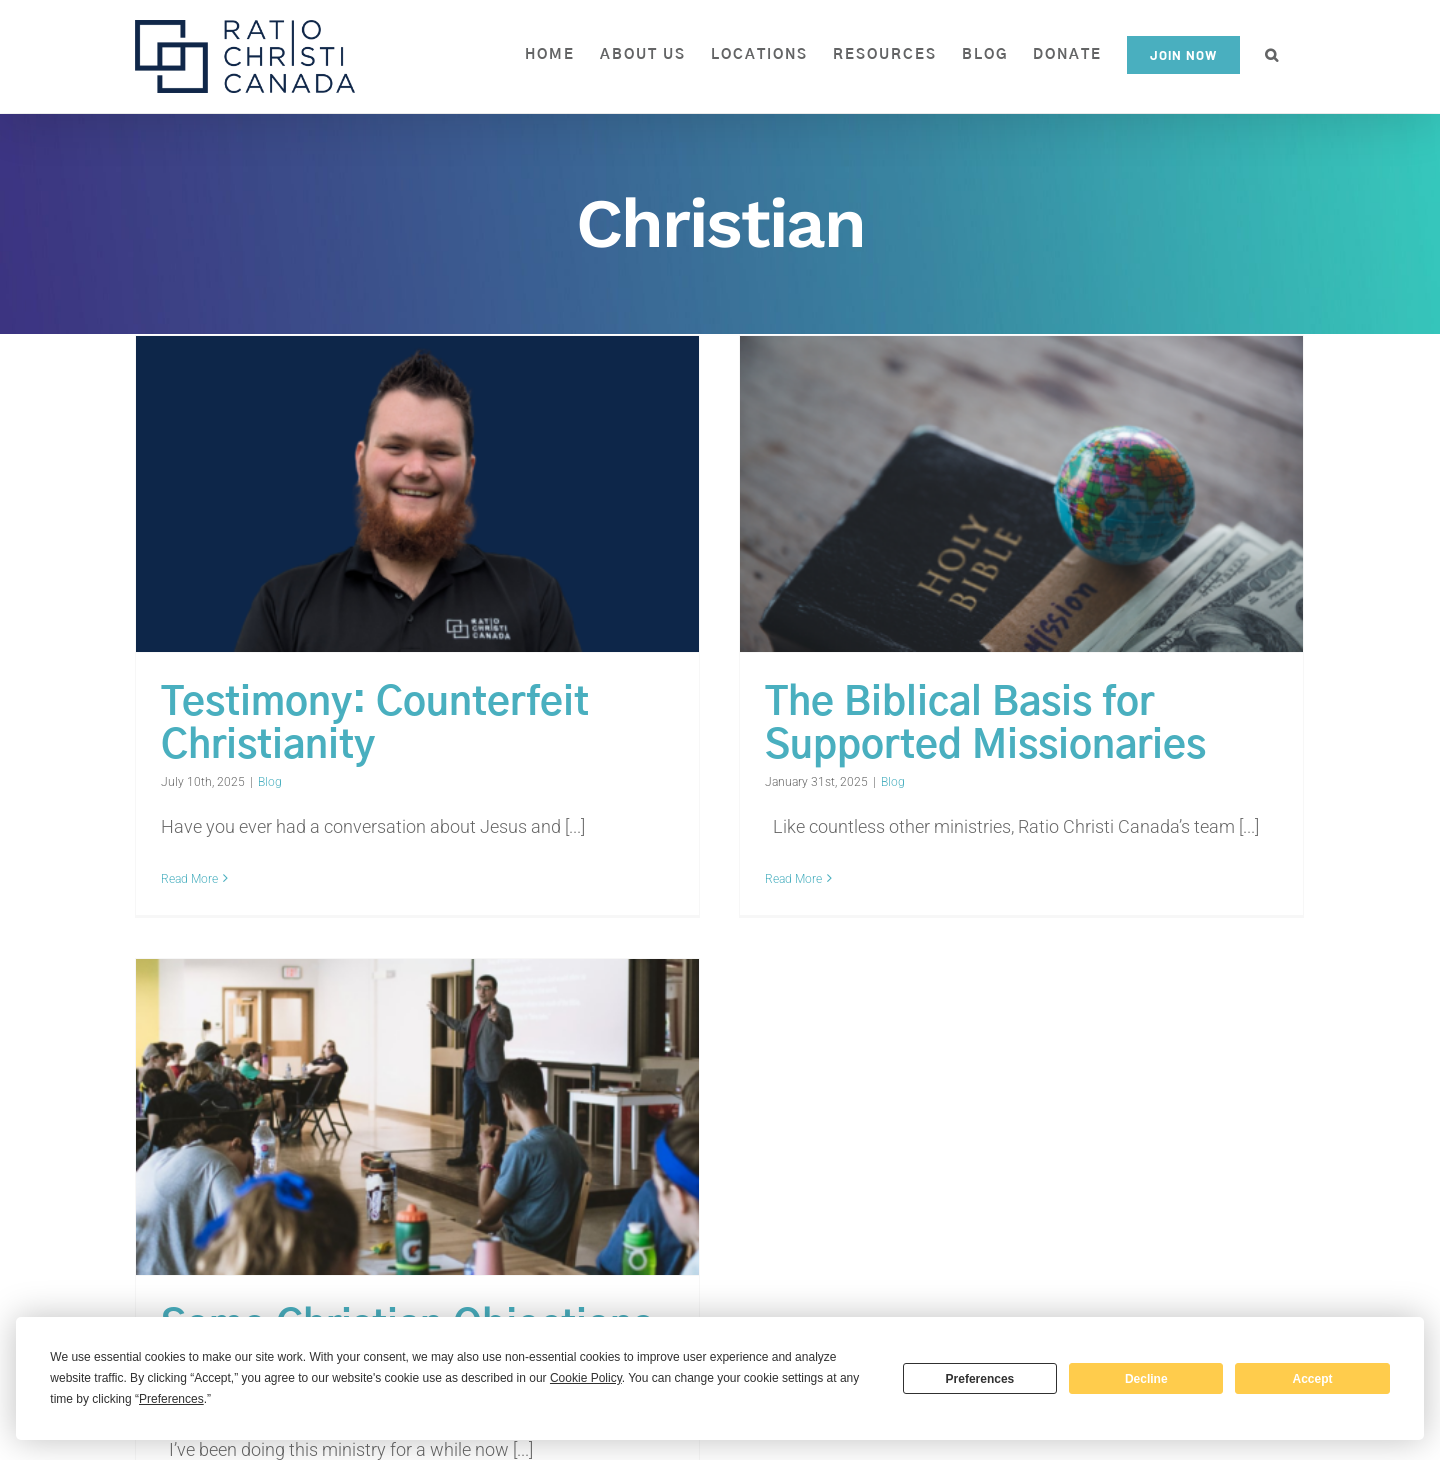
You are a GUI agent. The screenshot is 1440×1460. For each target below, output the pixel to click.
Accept (1313, 1379)
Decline (1146, 1379)
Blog (270, 782)
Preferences (980, 1379)
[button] (1272, 55)
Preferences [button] (171, 1399)
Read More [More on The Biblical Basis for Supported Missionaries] (779, 879)
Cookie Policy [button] (586, 1378)
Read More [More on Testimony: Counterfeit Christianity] (189, 879)
